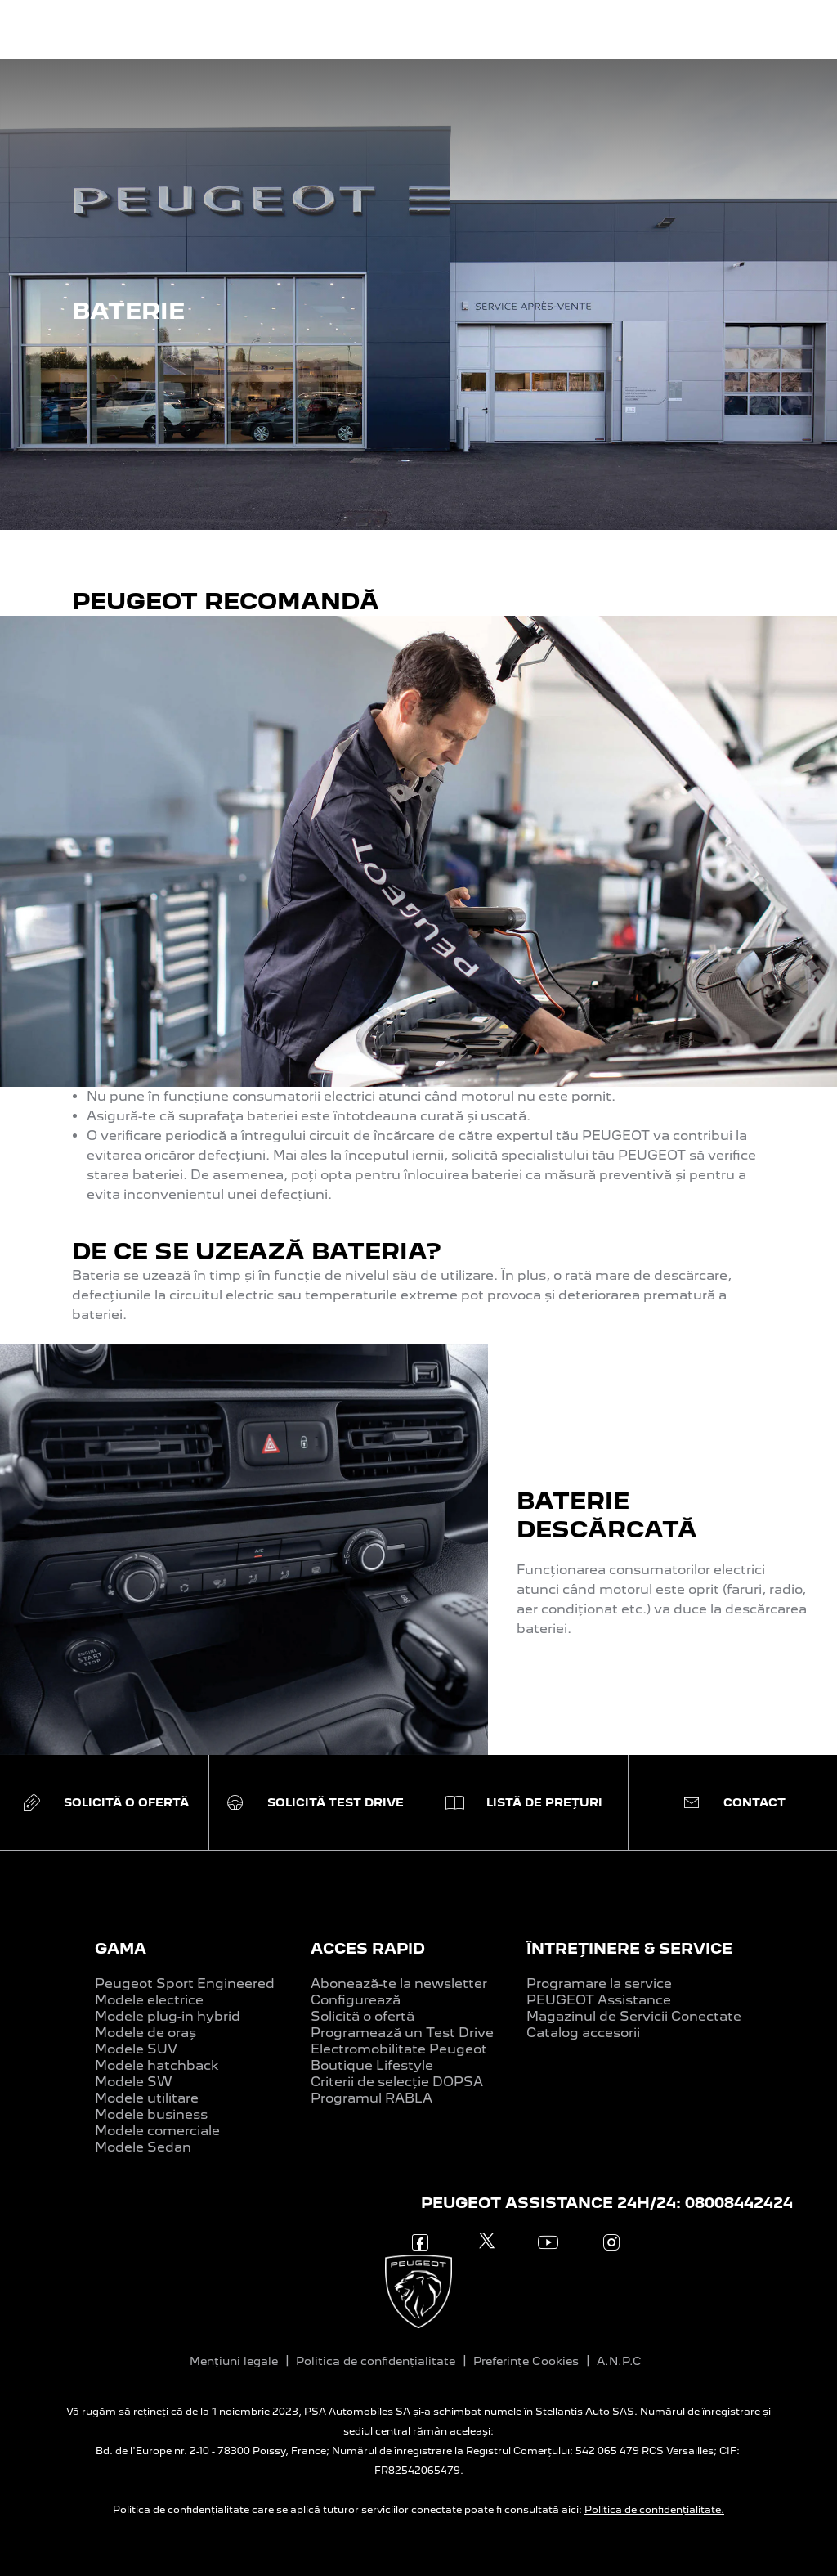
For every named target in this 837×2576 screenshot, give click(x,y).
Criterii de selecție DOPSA (397, 2081)
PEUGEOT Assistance (598, 2000)
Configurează (356, 2000)
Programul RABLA (371, 2098)
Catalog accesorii (583, 2032)
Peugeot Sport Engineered (185, 1983)
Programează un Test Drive (402, 2032)
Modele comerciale (157, 2130)
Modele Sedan (143, 2147)
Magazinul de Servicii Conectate (633, 2016)
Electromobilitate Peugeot (399, 2049)
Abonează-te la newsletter (399, 1983)
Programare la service (599, 1983)
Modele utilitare (147, 2098)
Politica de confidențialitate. (654, 2509)
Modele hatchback (157, 2065)
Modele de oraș (145, 2032)
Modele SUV (136, 2049)
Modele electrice (149, 2000)
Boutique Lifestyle (372, 2065)
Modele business (151, 2114)
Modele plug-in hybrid (167, 2016)
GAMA (120, 1948)
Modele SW (133, 2081)
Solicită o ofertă (362, 2016)
